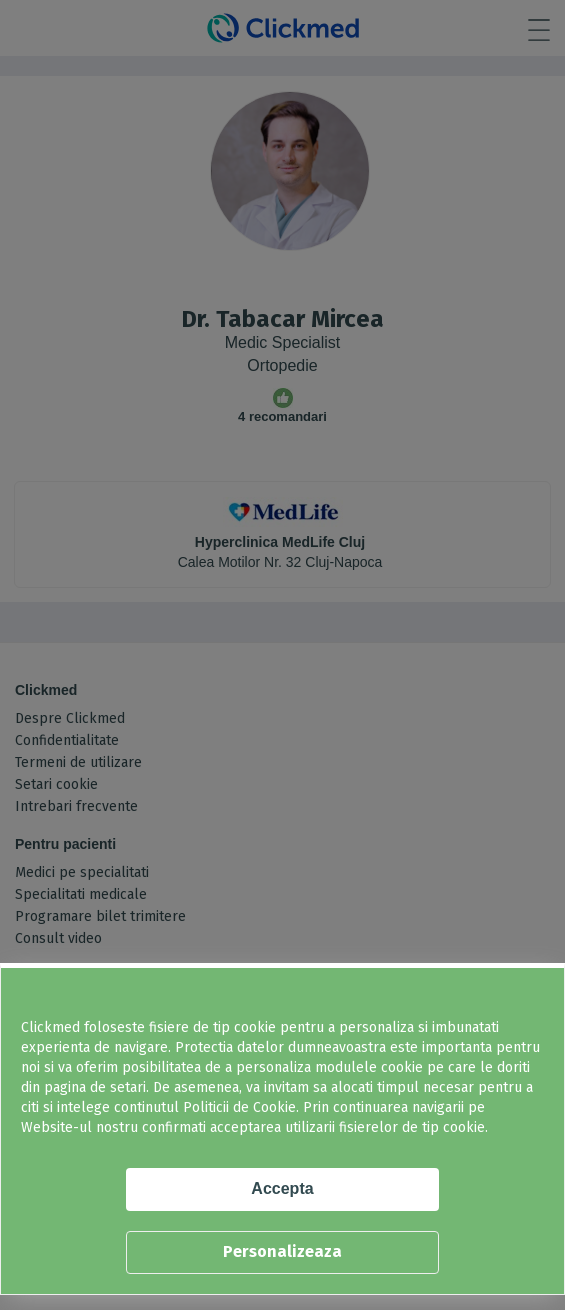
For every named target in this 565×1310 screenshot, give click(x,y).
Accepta (282, 1188)
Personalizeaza (282, 1251)
